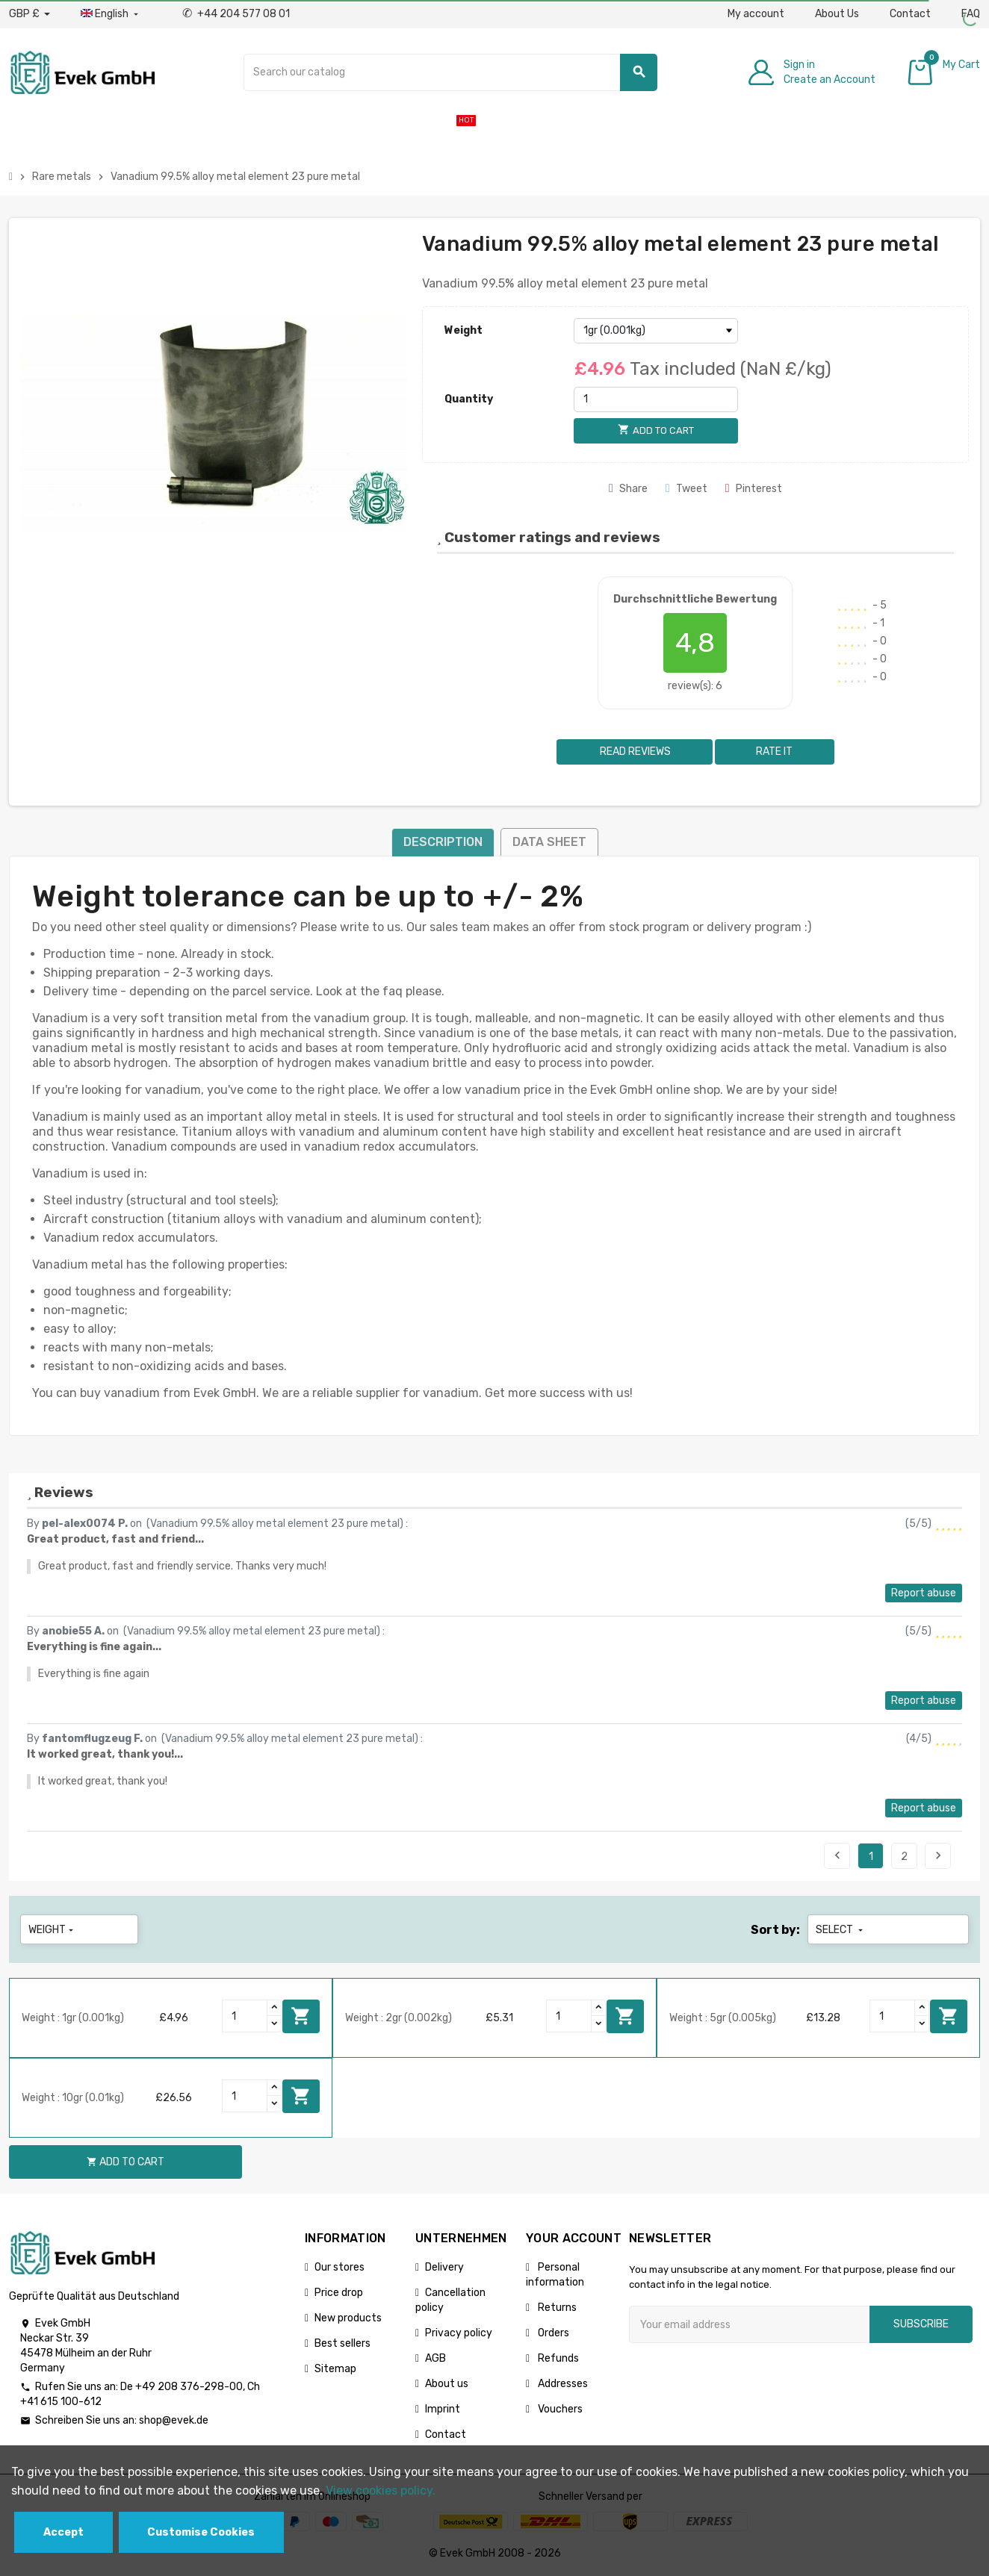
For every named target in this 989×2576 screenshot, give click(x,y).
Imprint (442, 2409)
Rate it (774, 751)
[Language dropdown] (111, 14)
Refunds (557, 2358)
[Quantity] (656, 399)
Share (628, 488)
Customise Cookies (201, 2532)
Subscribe (921, 2324)
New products (348, 2318)
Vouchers (559, 2409)
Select (841, 1929)
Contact (910, 13)
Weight (463, 330)
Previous (837, 1855)
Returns (556, 2307)
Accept (63, 2532)
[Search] (450, 72)
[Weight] (656, 330)
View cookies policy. (380, 2490)
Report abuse (923, 1593)
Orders (552, 2333)
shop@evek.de (173, 2420)
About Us (837, 13)
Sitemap (335, 2368)
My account (756, 13)
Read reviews (634, 751)
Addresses (562, 2383)
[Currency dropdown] (29, 14)
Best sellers (342, 2343)
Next (938, 1855)
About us (446, 2383)
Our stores (339, 2267)
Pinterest (753, 488)
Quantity (468, 399)
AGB (435, 2358)
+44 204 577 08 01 (236, 13)
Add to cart (301, 2016)
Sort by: (775, 1930)
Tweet (686, 488)
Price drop (338, 2292)
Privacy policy (458, 2333)
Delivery (444, 2267)
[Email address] (749, 2324)
